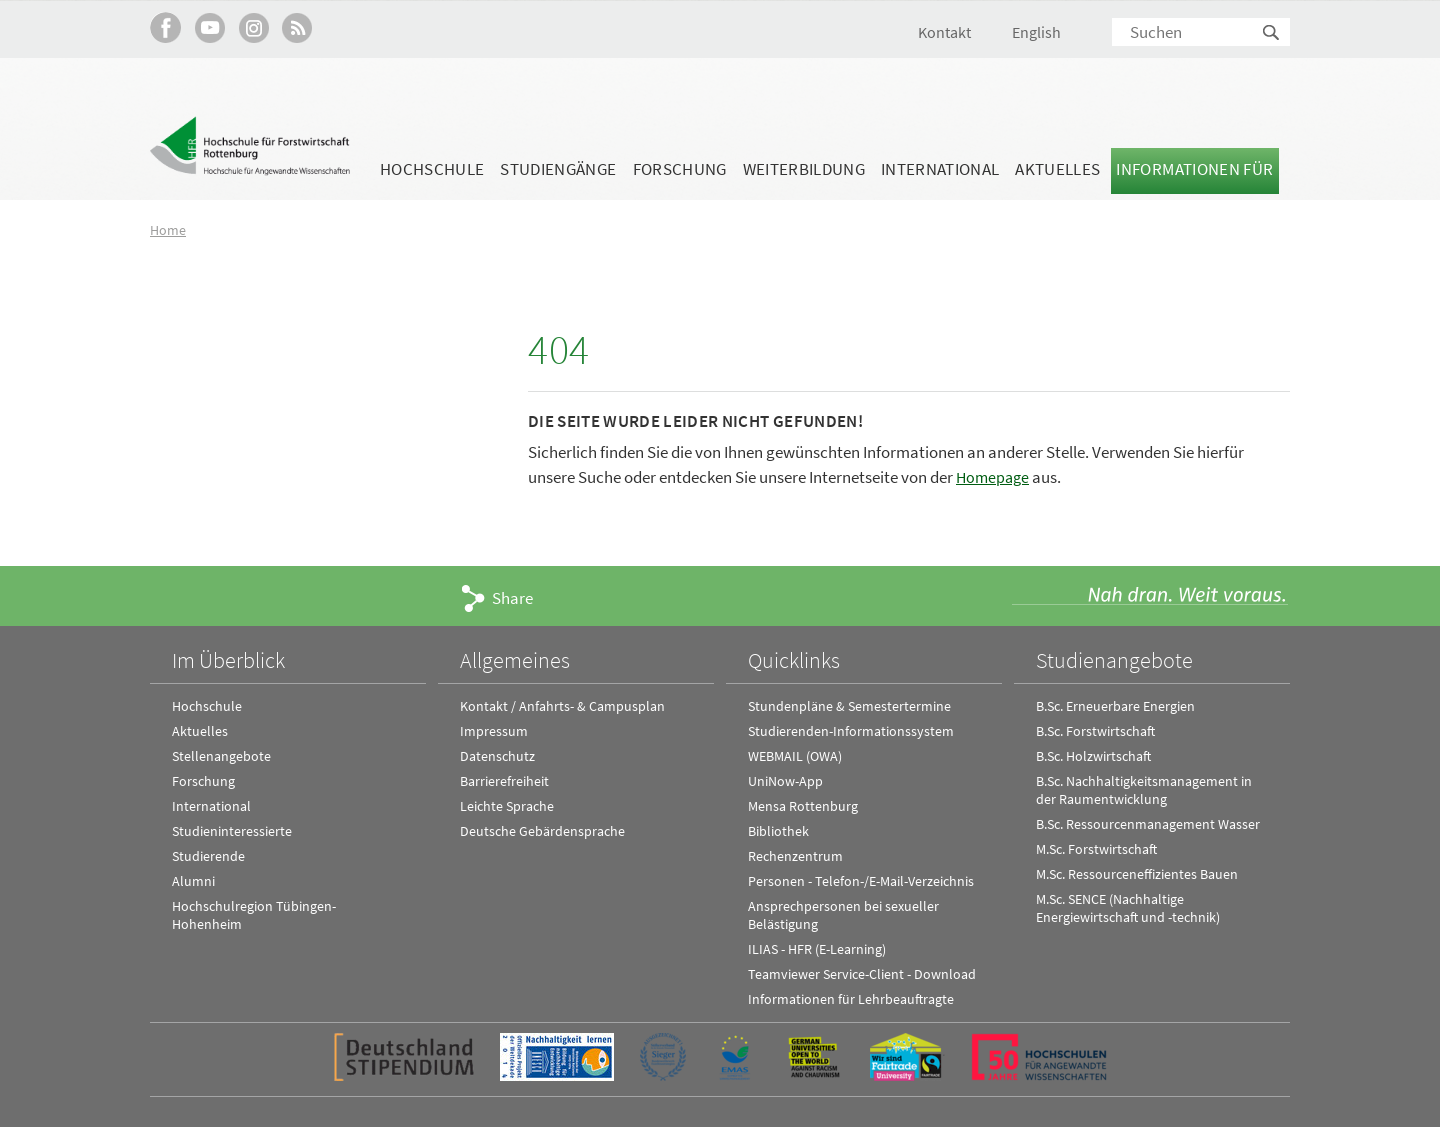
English (1036, 32)
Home (168, 229)
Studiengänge (558, 169)
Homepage (994, 477)
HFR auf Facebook (165, 27)
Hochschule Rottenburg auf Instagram (253, 27)
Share (512, 598)
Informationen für (1194, 169)
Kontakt (944, 32)
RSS (297, 27)
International (940, 169)
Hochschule (432, 169)
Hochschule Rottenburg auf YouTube (209, 27)
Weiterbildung (804, 169)
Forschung (680, 169)
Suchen (1272, 33)
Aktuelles (1057, 169)
